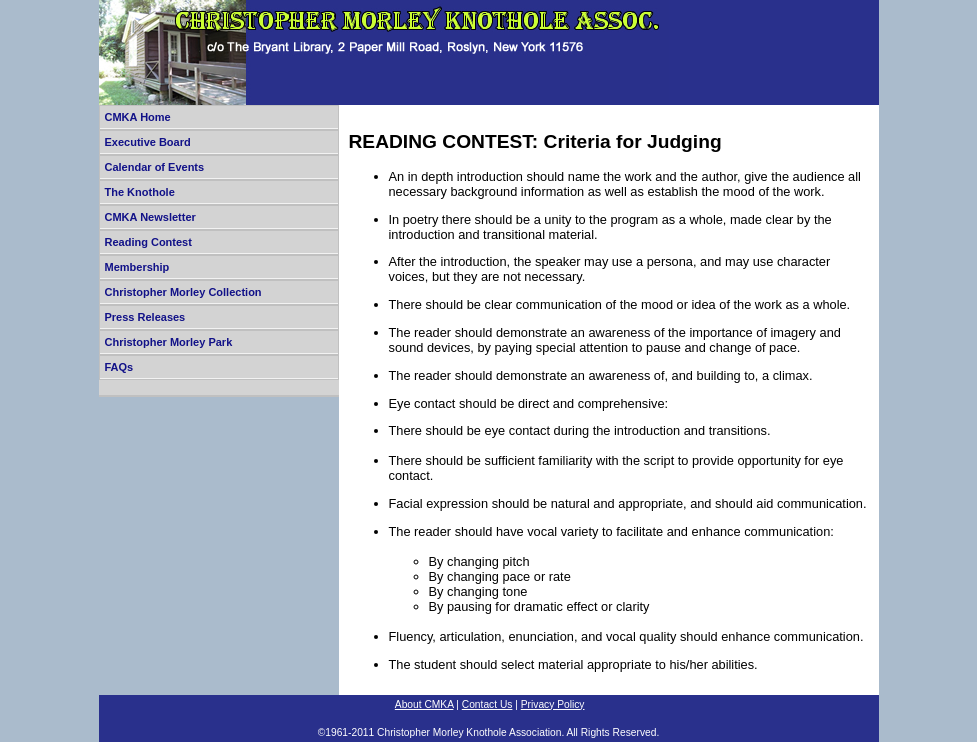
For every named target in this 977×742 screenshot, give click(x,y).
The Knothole (140, 192)
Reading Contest (148, 242)
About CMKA (424, 704)
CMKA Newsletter (150, 217)
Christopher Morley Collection (183, 292)
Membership (137, 267)
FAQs (119, 367)
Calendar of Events (155, 167)
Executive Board (148, 142)
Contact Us (487, 704)
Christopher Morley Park (169, 342)
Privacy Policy (553, 704)
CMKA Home (138, 117)
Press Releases (145, 317)
